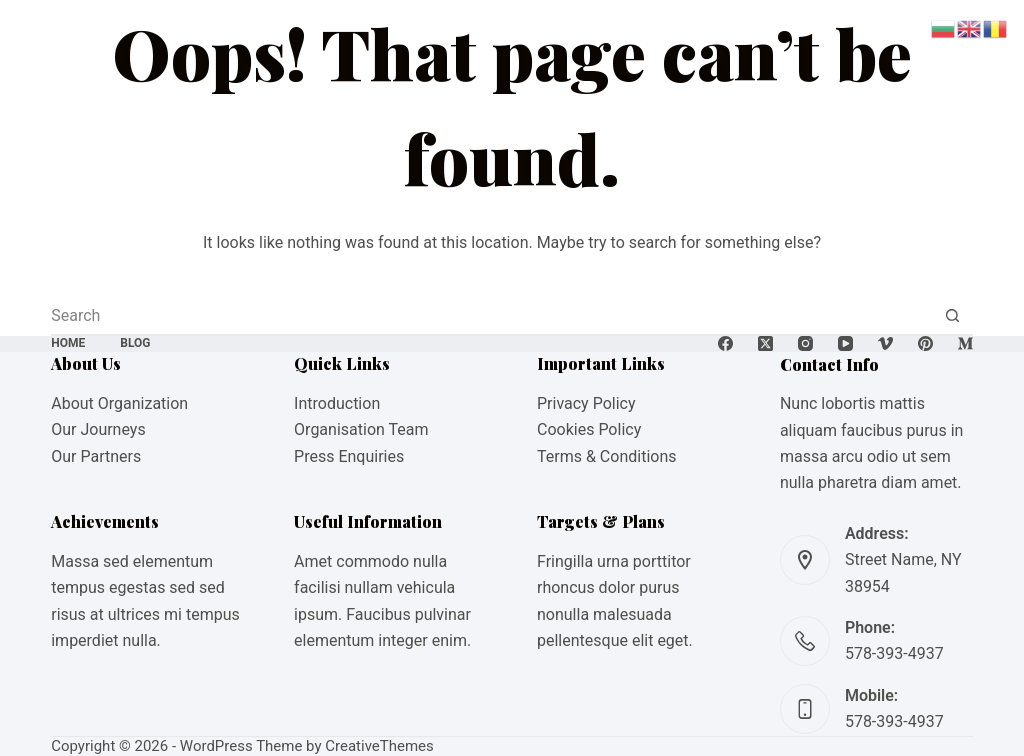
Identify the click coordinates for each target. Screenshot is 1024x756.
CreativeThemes (379, 746)
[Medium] (965, 343)
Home (68, 343)
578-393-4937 (894, 653)
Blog (135, 343)
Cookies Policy (589, 429)
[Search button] (953, 315)
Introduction (337, 403)
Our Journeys (98, 429)
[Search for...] (492, 315)
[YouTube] (845, 343)
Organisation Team (361, 429)
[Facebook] (725, 343)
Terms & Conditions (607, 456)
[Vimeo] (885, 343)
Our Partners (96, 456)
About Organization (119, 403)
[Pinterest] (925, 343)
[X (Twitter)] (765, 343)
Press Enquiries (349, 456)
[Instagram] (805, 343)
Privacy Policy (586, 403)
